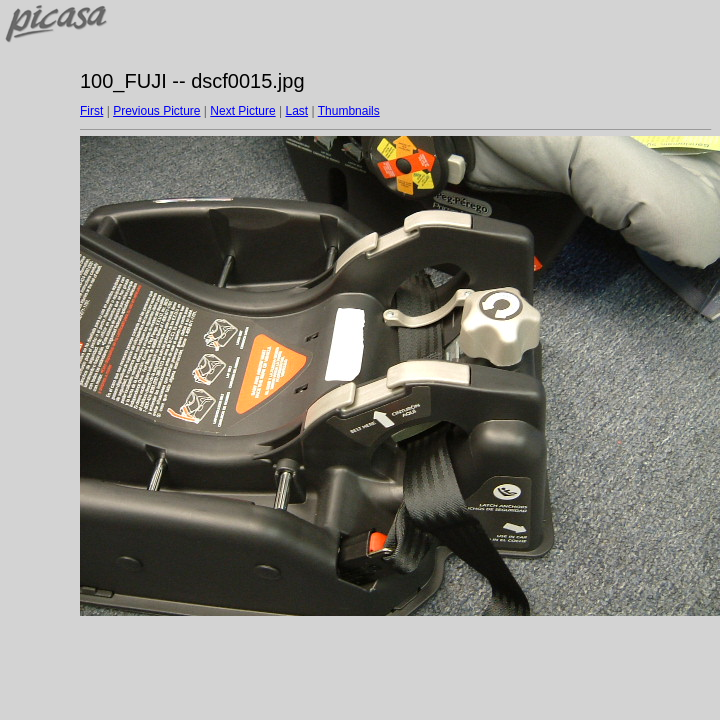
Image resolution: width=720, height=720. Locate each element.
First (91, 111)
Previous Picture (156, 111)
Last (296, 111)
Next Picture (242, 111)
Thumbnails (349, 111)
